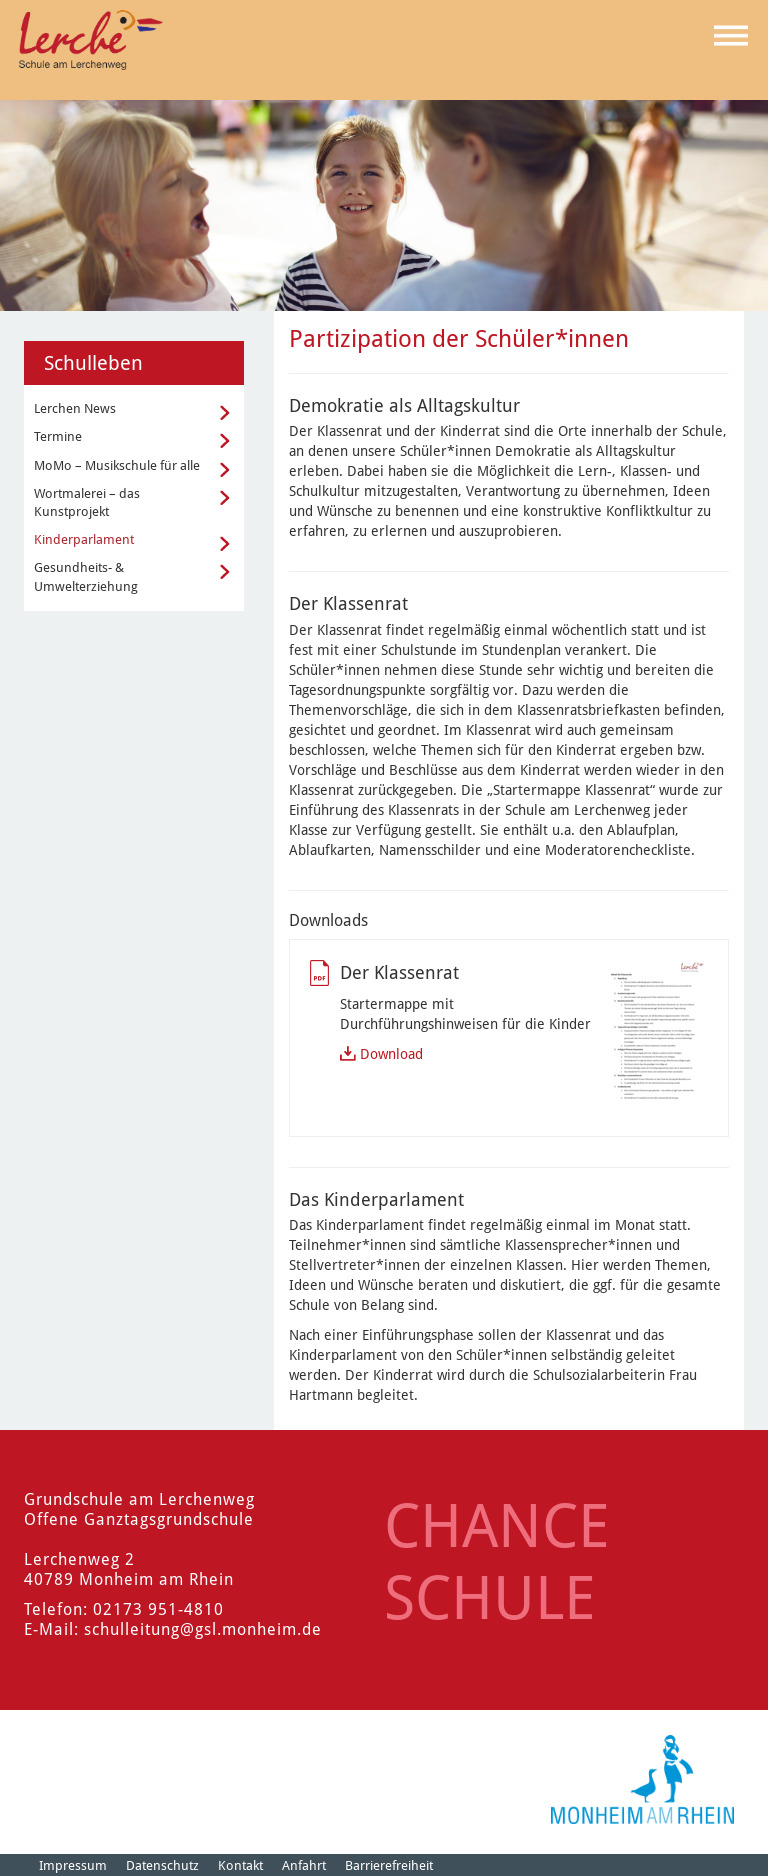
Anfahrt (304, 1865)
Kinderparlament (84, 539)
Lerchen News (75, 408)
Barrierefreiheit (389, 1865)
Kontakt (240, 1865)
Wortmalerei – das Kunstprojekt (87, 502)
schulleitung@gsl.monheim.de (203, 1629)
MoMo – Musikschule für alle (117, 465)
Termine (58, 436)
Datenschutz (162, 1865)
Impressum (73, 1865)
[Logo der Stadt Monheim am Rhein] (642, 1779)
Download (391, 1054)
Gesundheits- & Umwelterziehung (86, 576)
